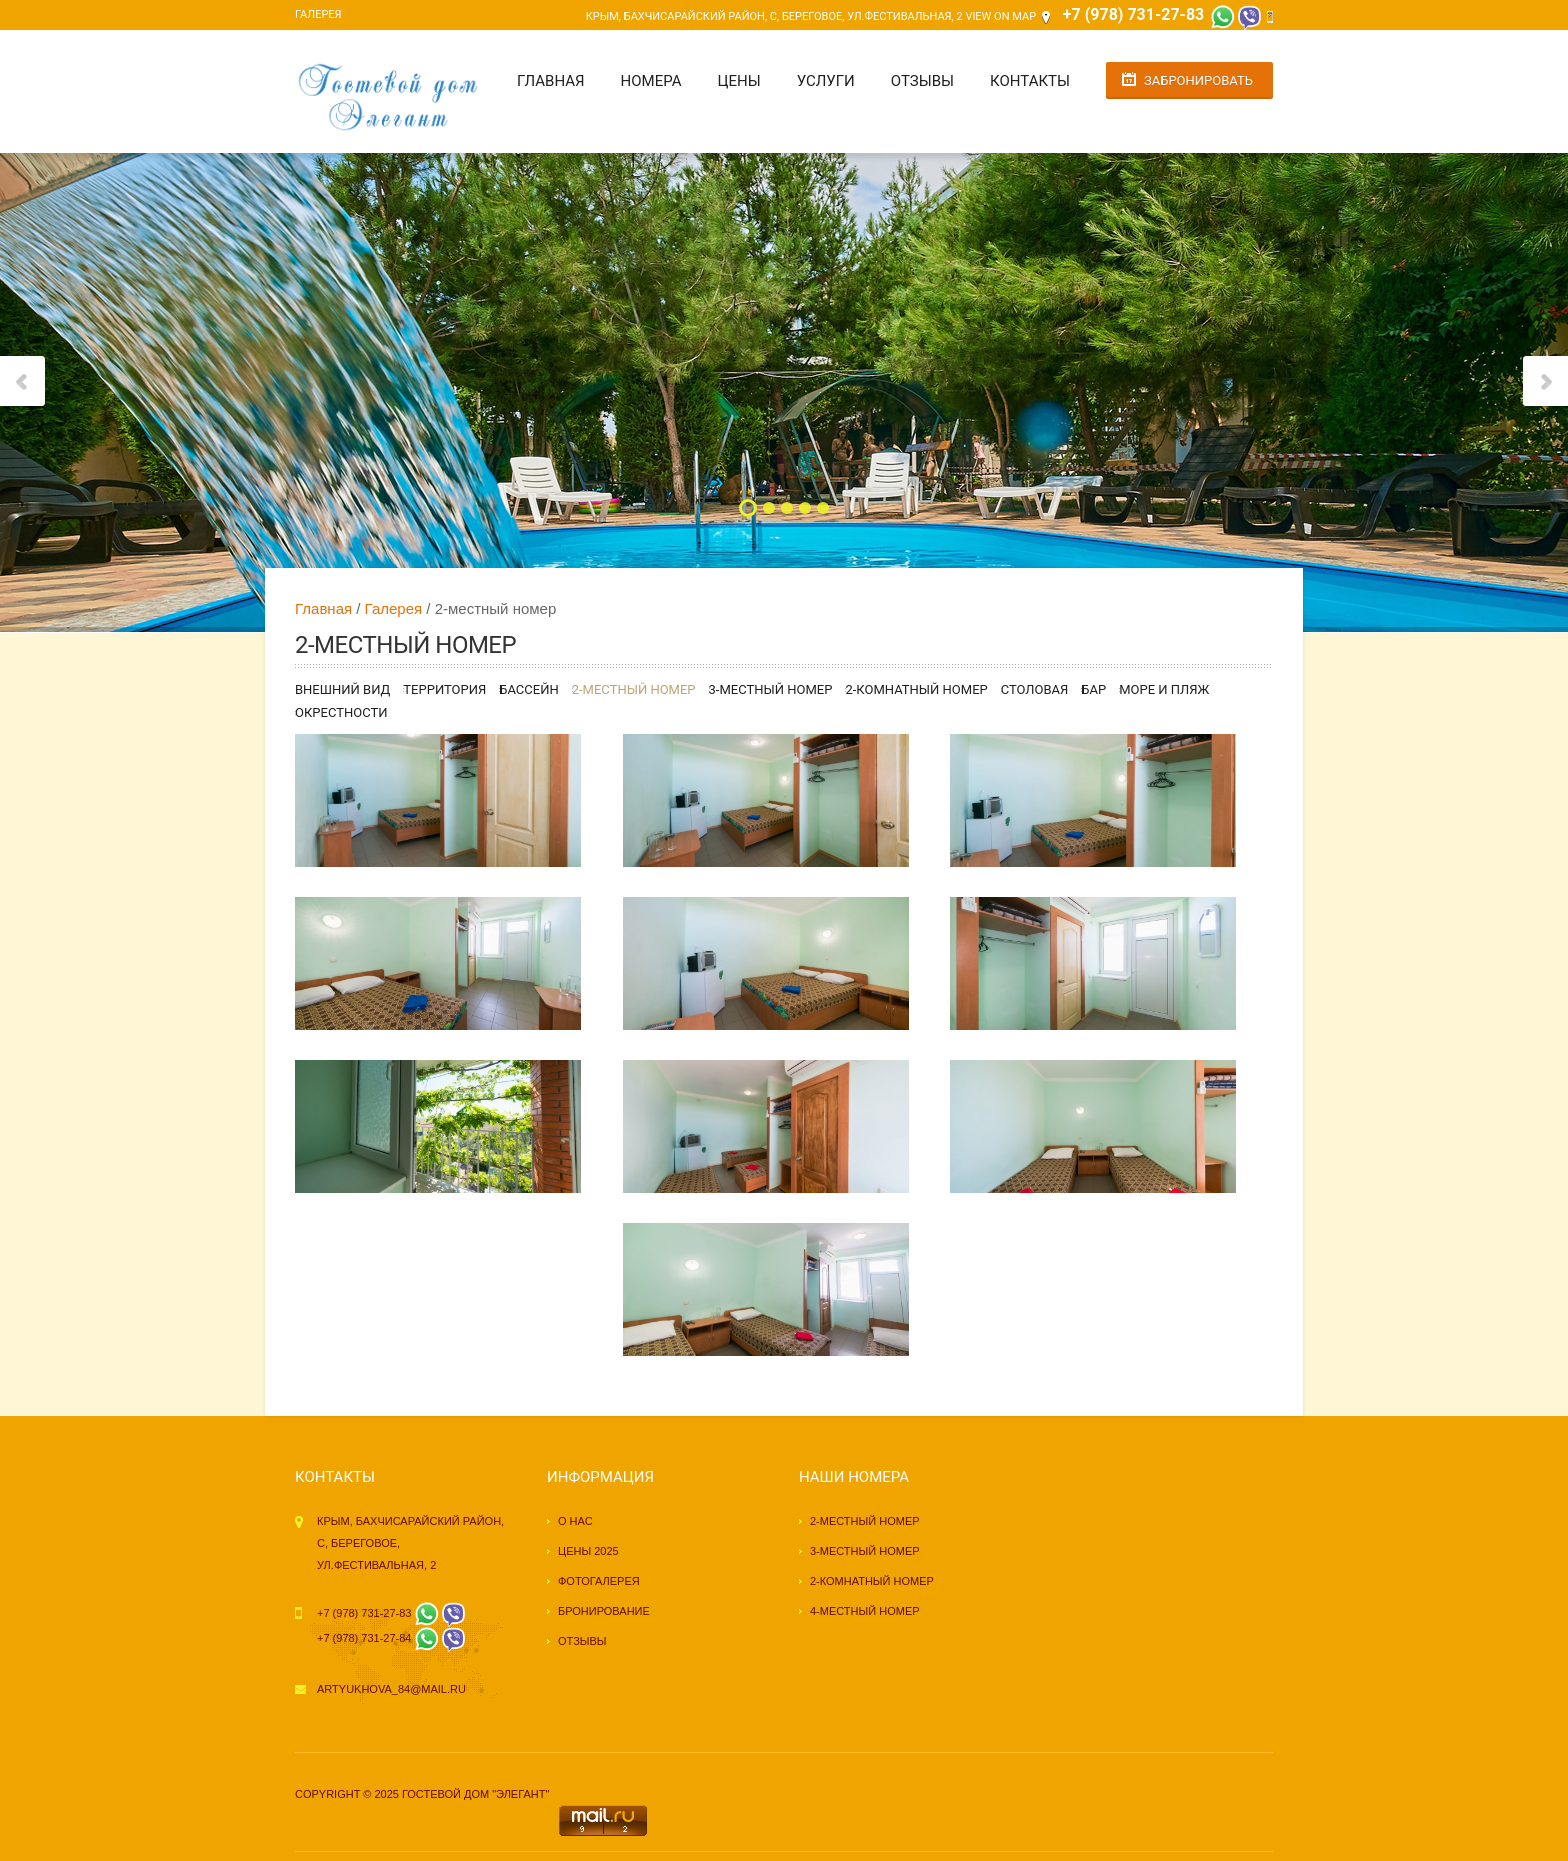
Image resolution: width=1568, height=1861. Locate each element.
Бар (1093, 689)
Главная (551, 81)
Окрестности (341, 712)
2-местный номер (634, 689)
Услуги (826, 81)
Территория (444, 689)
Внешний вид (342, 689)
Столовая (1035, 689)
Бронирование (604, 1611)
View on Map (1000, 16)
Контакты (1030, 81)
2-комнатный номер (916, 689)
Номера (651, 81)
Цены (738, 81)
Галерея (318, 14)
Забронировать (1198, 80)
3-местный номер (771, 689)
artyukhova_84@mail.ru (391, 1689)
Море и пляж (1164, 689)
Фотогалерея (599, 1581)
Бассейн (528, 689)
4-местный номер (865, 1611)
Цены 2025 (588, 1551)
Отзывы (922, 81)
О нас (575, 1521)
